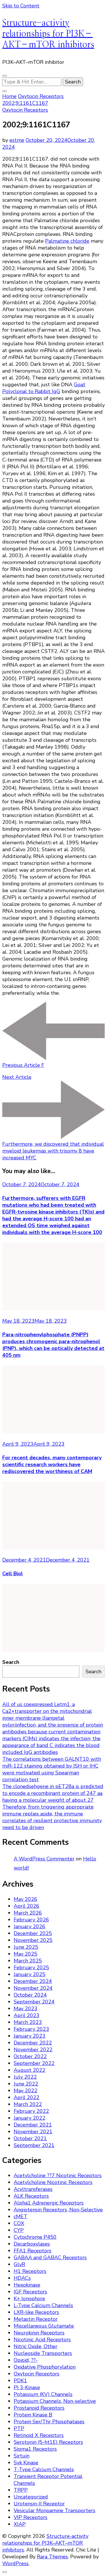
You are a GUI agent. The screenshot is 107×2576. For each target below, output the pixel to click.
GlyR (19, 2264)
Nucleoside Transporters (43, 2353)
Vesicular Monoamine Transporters (54, 2510)
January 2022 (29, 2118)
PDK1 (20, 2380)
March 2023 (28, 2022)
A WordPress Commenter (44, 1858)
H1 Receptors (30, 2271)
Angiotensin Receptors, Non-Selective (58, 2209)
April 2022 (26, 2097)
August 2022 (29, 2070)
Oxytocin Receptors (25, 110)
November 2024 (33, 1988)
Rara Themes (52, 2556)
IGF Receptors (30, 2291)
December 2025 (33, 1933)
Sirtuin (21, 2455)
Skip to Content (20, 5)
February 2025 (31, 1967)
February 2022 (31, 2111)
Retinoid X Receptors (39, 2435)
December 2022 (33, 2042)
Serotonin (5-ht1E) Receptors (48, 2442)
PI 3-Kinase (27, 2387)
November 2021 (33, 2131)
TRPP (21, 2490)
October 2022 (30, 2056)
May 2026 (25, 1899)
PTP (19, 2428)
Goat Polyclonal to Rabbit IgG (43, 388)
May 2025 (25, 1953)
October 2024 (30, 1994)
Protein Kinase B (33, 2414)
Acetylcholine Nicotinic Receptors (53, 2182)
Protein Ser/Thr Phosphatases (49, 2421)
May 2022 (25, 2090)
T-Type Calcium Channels (44, 2469)
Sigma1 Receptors (35, 2449)
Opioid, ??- (26, 2360)
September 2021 (34, 2145)
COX (19, 2223)
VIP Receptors (30, 2517)
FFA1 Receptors (32, 2250)
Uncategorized (31, 2496)
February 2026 (31, 1919)
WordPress (15, 2563)
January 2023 (29, 2035)
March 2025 (28, 1960)
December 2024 (33, 1981)
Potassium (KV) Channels (43, 2394)
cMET (20, 2216)
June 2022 (26, 2083)
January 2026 (29, 1926)
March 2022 (28, 2104)
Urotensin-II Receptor (39, 2503)
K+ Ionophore (29, 2298)
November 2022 (33, 2049)
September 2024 (34, 2001)
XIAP (20, 2524)
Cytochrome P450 (35, 2237)
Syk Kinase (26, 2462)
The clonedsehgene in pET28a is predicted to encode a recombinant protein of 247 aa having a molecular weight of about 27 (52, 1793)
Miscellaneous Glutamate (44, 2325)
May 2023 (25, 2008)
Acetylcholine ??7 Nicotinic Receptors (58, 2175)
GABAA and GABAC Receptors (50, 2257)
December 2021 (33, 2124)
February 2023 (31, 2029)
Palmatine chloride (67, 241)
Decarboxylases (32, 2243)
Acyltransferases (33, 2189)
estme (16, 140)
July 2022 (25, 2077)
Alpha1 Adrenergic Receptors (49, 2202)
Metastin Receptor (36, 2319)
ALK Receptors (31, 2196)
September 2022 (34, 2063)
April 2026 (26, 1906)
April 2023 (26, 2015)
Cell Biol (12, 1573)
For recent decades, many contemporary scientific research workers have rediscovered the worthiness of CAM (52, 1464)
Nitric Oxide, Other (35, 2346)
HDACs (22, 2278)
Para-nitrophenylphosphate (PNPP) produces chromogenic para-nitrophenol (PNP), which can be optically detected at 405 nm (53, 1345)
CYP (19, 2230)
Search (10, 1662)
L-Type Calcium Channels (43, 2305)
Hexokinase (27, 2284)
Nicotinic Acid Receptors (42, 2339)
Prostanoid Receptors (39, 2408)
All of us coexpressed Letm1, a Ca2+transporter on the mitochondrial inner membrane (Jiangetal (47, 1711)
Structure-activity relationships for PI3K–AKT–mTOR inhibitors (48, 34)
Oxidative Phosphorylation (45, 2366)
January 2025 (29, 1974)
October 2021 (30, 2138)
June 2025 (26, 1947)
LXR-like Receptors (36, 2312)
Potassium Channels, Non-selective (55, 2401)
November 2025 (33, 1940)
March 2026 (28, 1912)
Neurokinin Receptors (39, 2332)
